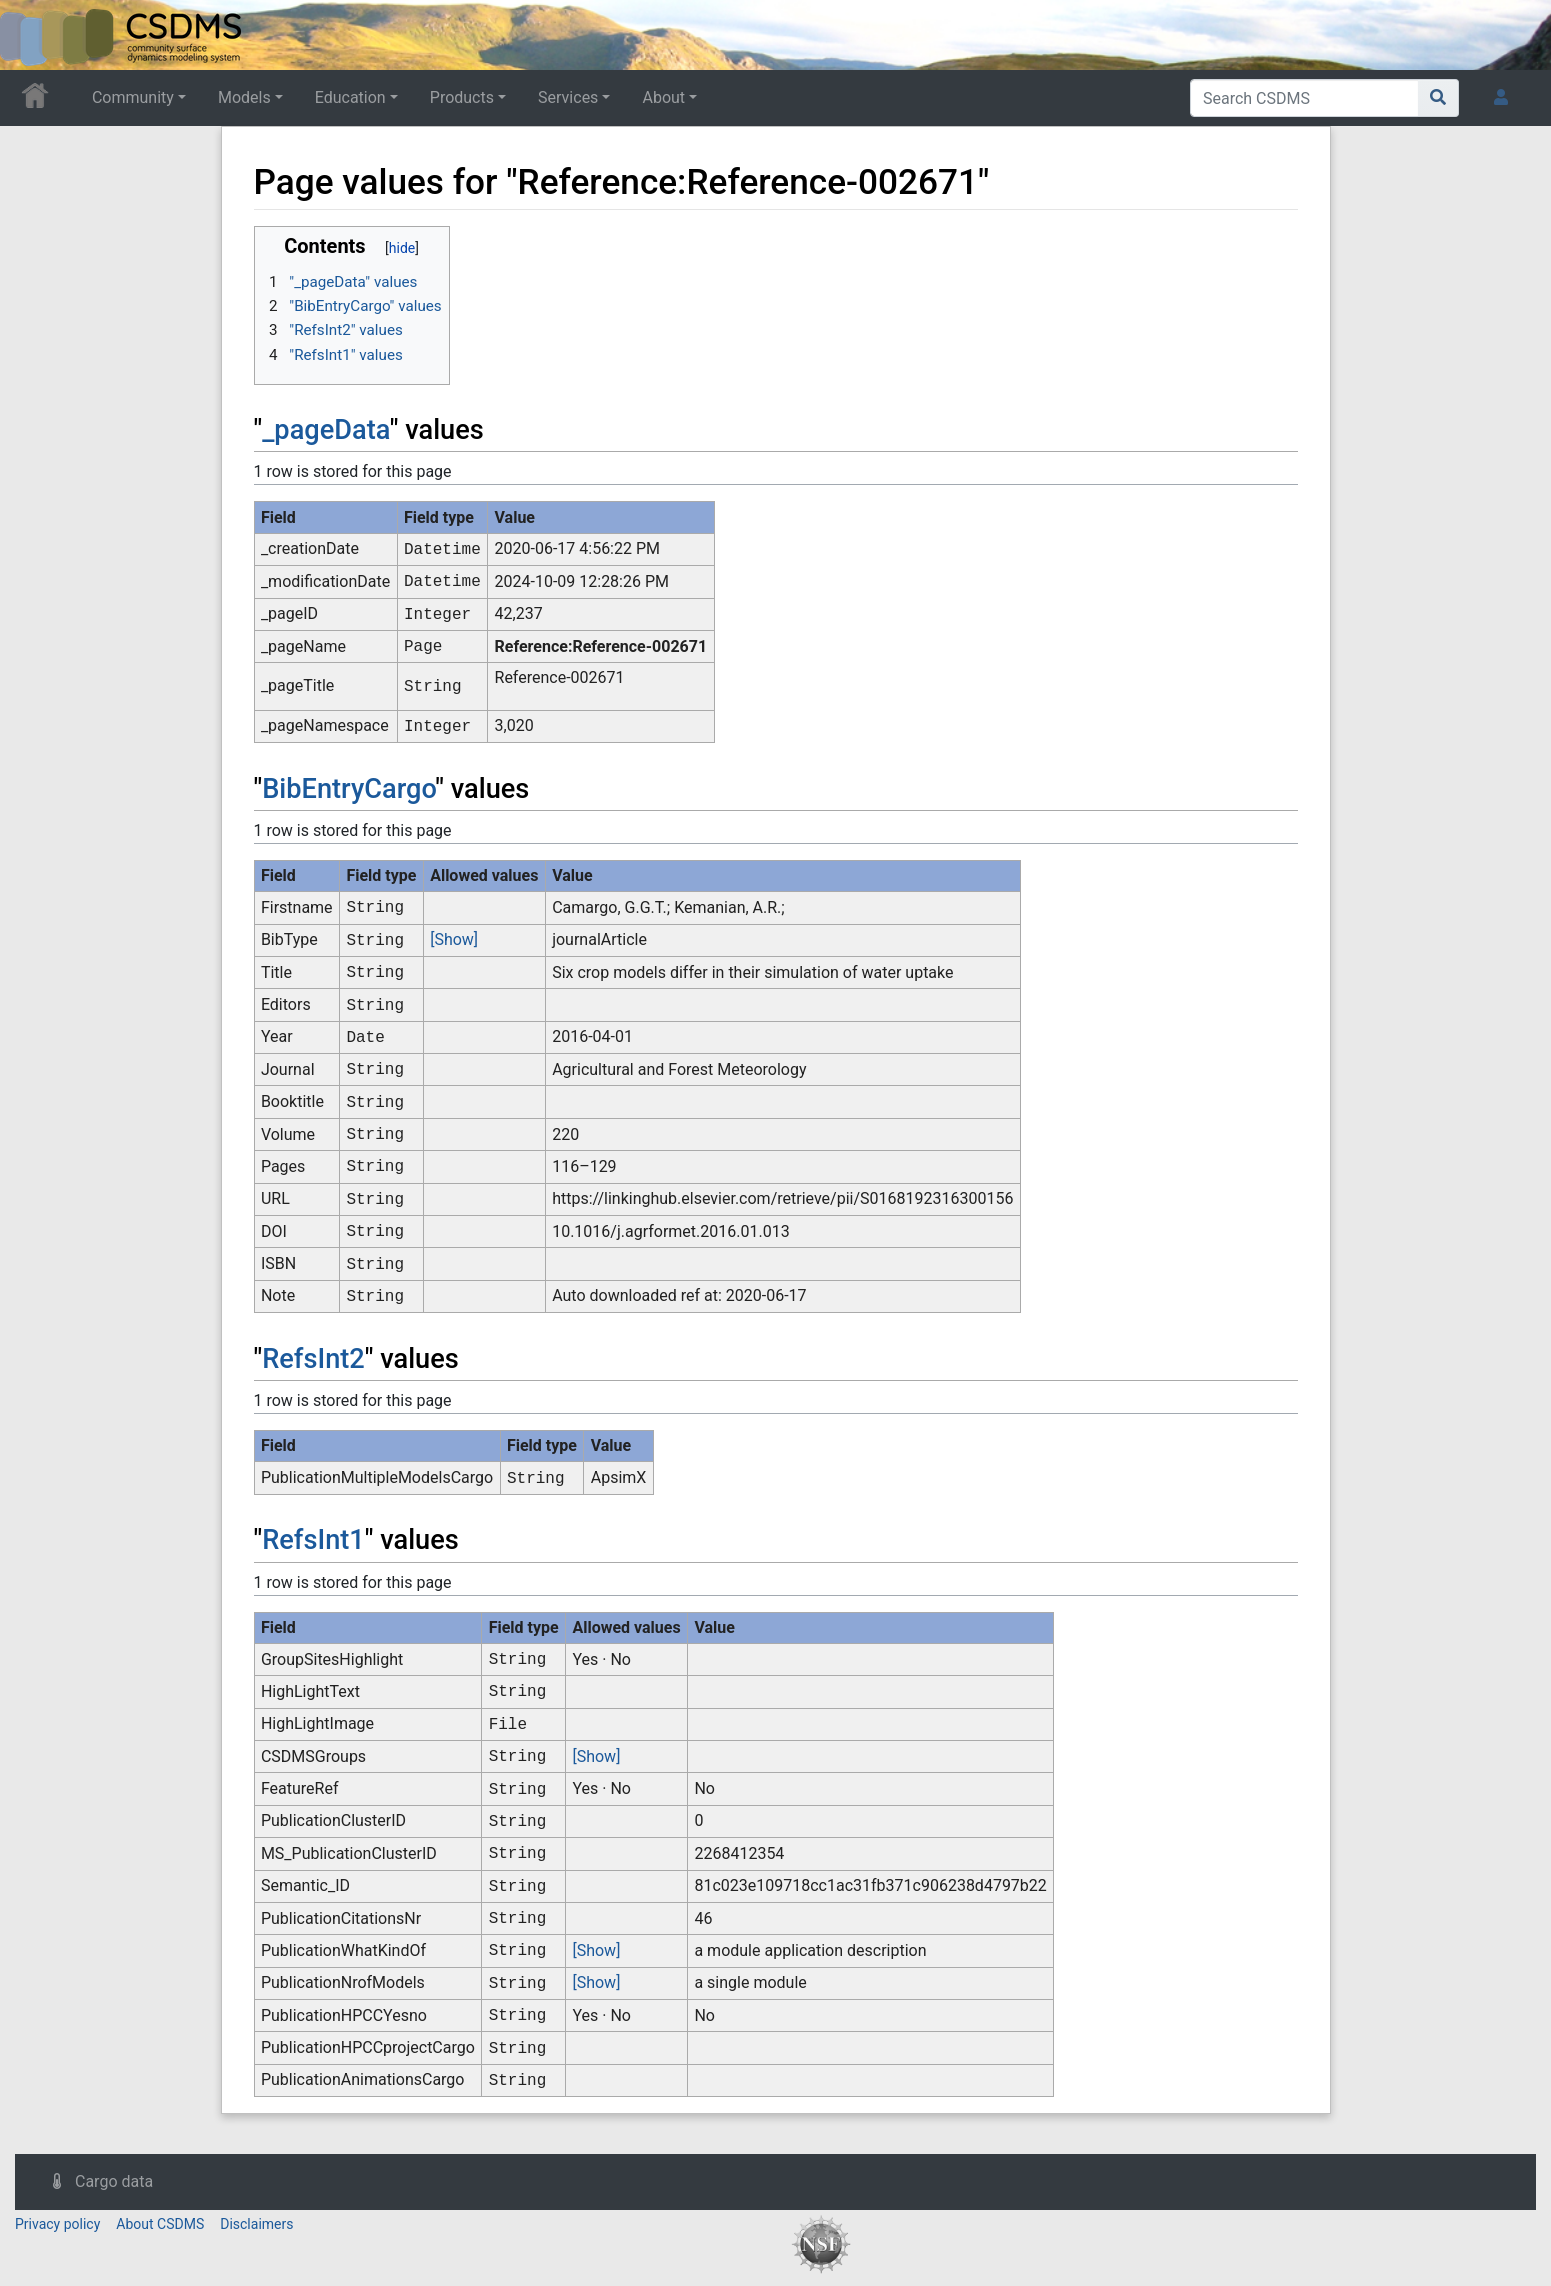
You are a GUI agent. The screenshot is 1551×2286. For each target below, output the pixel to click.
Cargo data (114, 2181)
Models (244, 97)
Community (133, 97)
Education (350, 97)
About (663, 97)
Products (462, 97)
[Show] (454, 939)
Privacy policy (57, 2224)
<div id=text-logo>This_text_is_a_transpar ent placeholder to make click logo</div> (32, 35)
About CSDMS (160, 2224)
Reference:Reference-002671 (601, 646)
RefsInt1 (313, 1540)
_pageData (326, 430)
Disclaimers (256, 2224)
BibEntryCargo (348, 789)
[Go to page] (1438, 98)
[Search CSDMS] (1304, 98)
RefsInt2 (313, 1359)
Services (568, 97)
